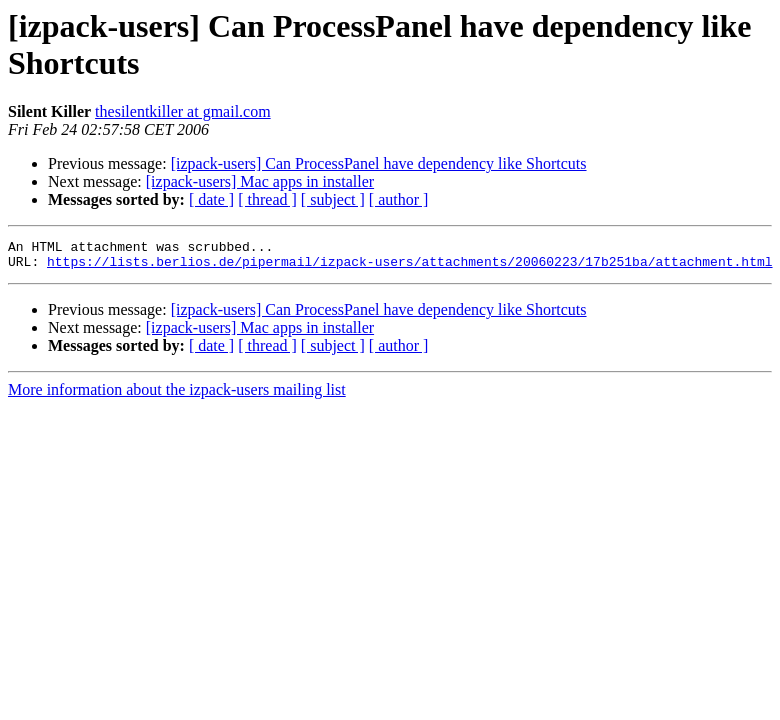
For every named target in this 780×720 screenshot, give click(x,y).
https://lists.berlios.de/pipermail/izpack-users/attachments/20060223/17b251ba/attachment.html (409, 267)
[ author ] (399, 199)
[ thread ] (267, 199)
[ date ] (211, 199)
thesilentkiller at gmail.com (183, 111)
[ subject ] (333, 199)
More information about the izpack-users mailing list (177, 395)
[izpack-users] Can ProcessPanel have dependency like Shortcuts (379, 163)
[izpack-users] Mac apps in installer (260, 181)
